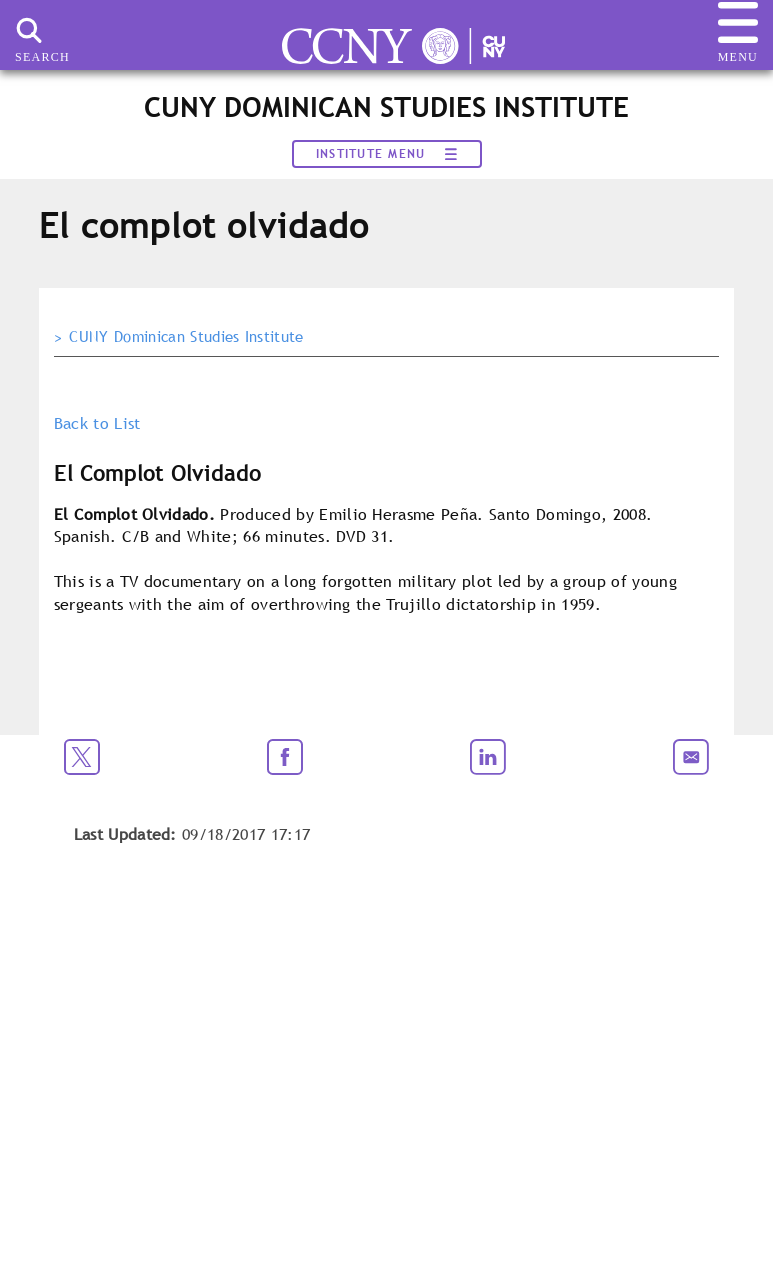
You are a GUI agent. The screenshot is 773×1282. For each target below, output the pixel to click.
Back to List (97, 423)
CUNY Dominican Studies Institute (186, 337)
